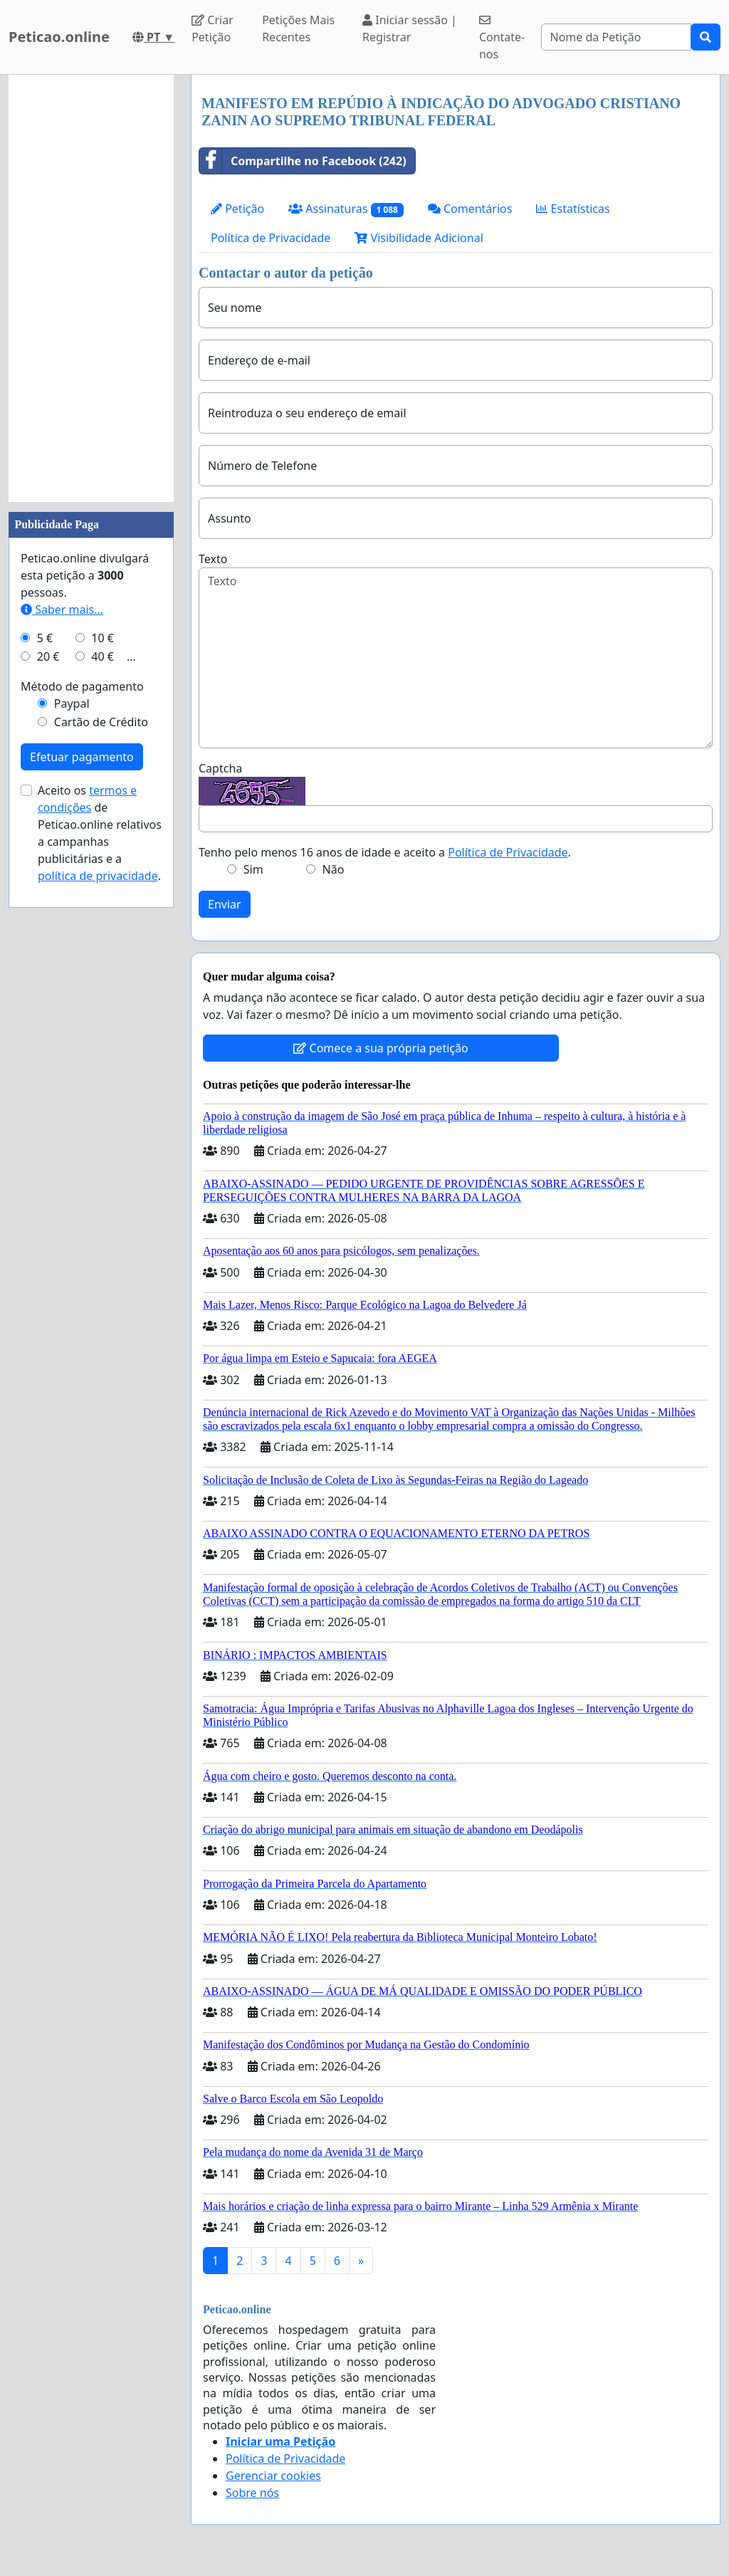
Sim (253, 869)
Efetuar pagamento (82, 757)
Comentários (470, 208)
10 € (102, 638)
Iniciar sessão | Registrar (409, 28)
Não (333, 869)
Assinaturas (346, 209)
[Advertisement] (91, 288)
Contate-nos (502, 38)
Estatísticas (572, 208)
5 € (45, 638)
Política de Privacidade (270, 238)
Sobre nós (252, 2493)
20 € (48, 656)
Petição (237, 208)
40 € (102, 656)
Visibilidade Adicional (419, 238)
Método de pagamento (82, 686)
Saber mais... (62, 609)
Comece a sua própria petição (380, 1048)
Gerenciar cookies (273, 2475)
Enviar (224, 904)
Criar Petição (213, 28)
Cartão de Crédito (101, 722)
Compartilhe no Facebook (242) (303, 161)
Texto (213, 559)
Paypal (72, 703)
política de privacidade (98, 876)
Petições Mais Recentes (298, 28)
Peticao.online (59, 36)
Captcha (220, 768)
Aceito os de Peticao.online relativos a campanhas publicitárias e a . (100, 833)
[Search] (616, 37)
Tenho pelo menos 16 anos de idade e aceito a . (385, 852)
